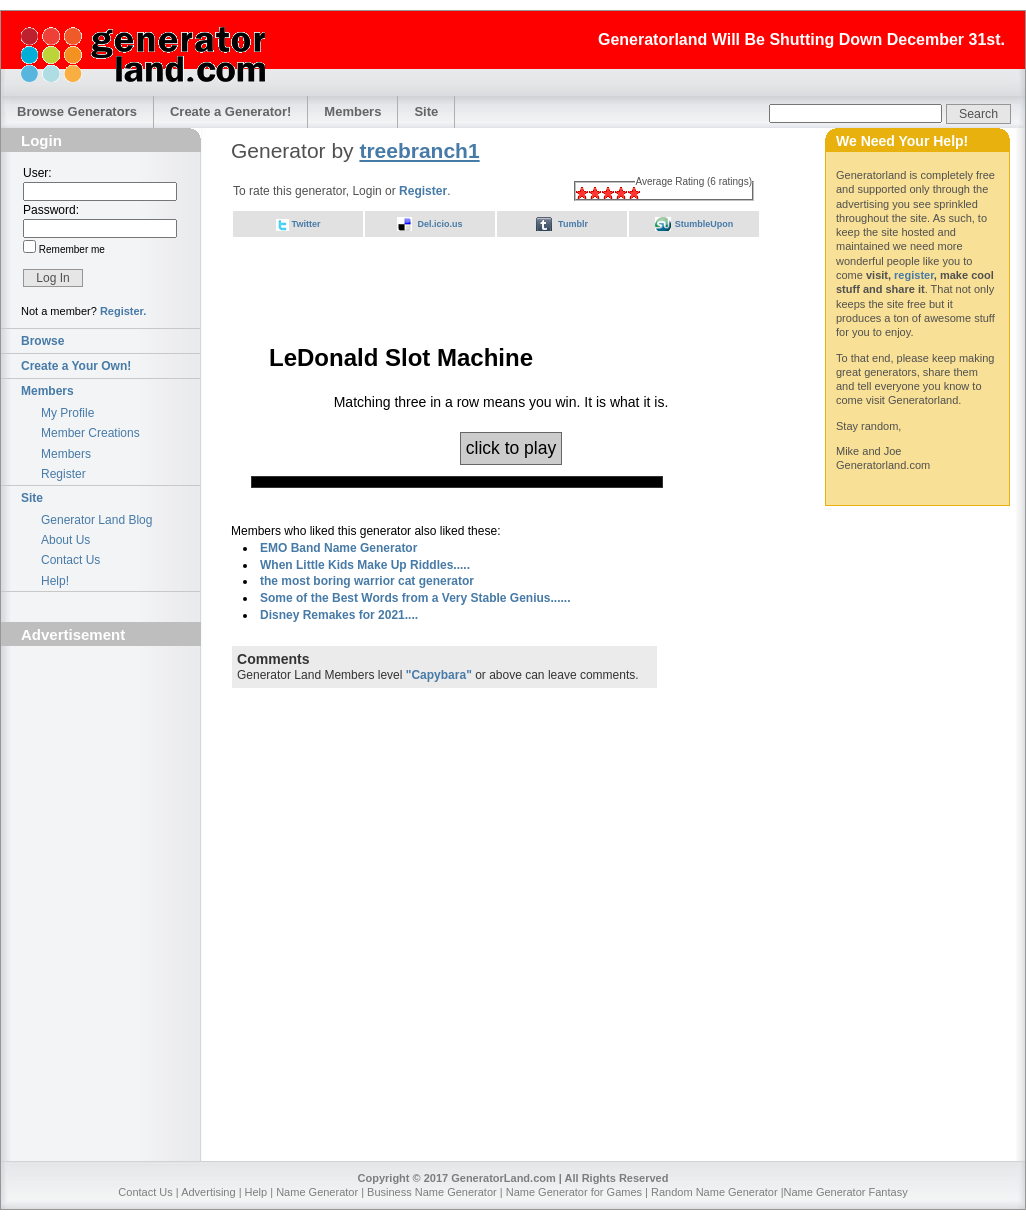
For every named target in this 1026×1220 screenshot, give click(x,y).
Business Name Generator (432, 1192)
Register (63, 474)
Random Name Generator (714, 1192)
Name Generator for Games (574, 1192)
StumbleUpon (704, 224)
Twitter (306, 224)
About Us (65, 540)
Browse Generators (77, 111)
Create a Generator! (230, 111)
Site (426, 111)
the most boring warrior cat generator (367, 581)
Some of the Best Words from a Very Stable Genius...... (415, 598)
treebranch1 (419, 150)
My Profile (67, 413)
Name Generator (317, 1192)
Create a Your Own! (76, 366)
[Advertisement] (101, 766)
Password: (51, 210)
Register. (123, 311)
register (914, 275)
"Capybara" (439, 675)
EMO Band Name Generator (338, 548)
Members (352, 111)
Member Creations (90, 433)
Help (256, 1192)
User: (37, 173)
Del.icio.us (439, 224)
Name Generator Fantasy (846, 1192)
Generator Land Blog (96, 520)
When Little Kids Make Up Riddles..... (365, 565)
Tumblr (573, 224)
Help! (55, 581)
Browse (42, 341)
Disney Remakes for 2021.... (339, 615)
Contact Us (70, 560)
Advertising (208, 1192)
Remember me (70, 249)
